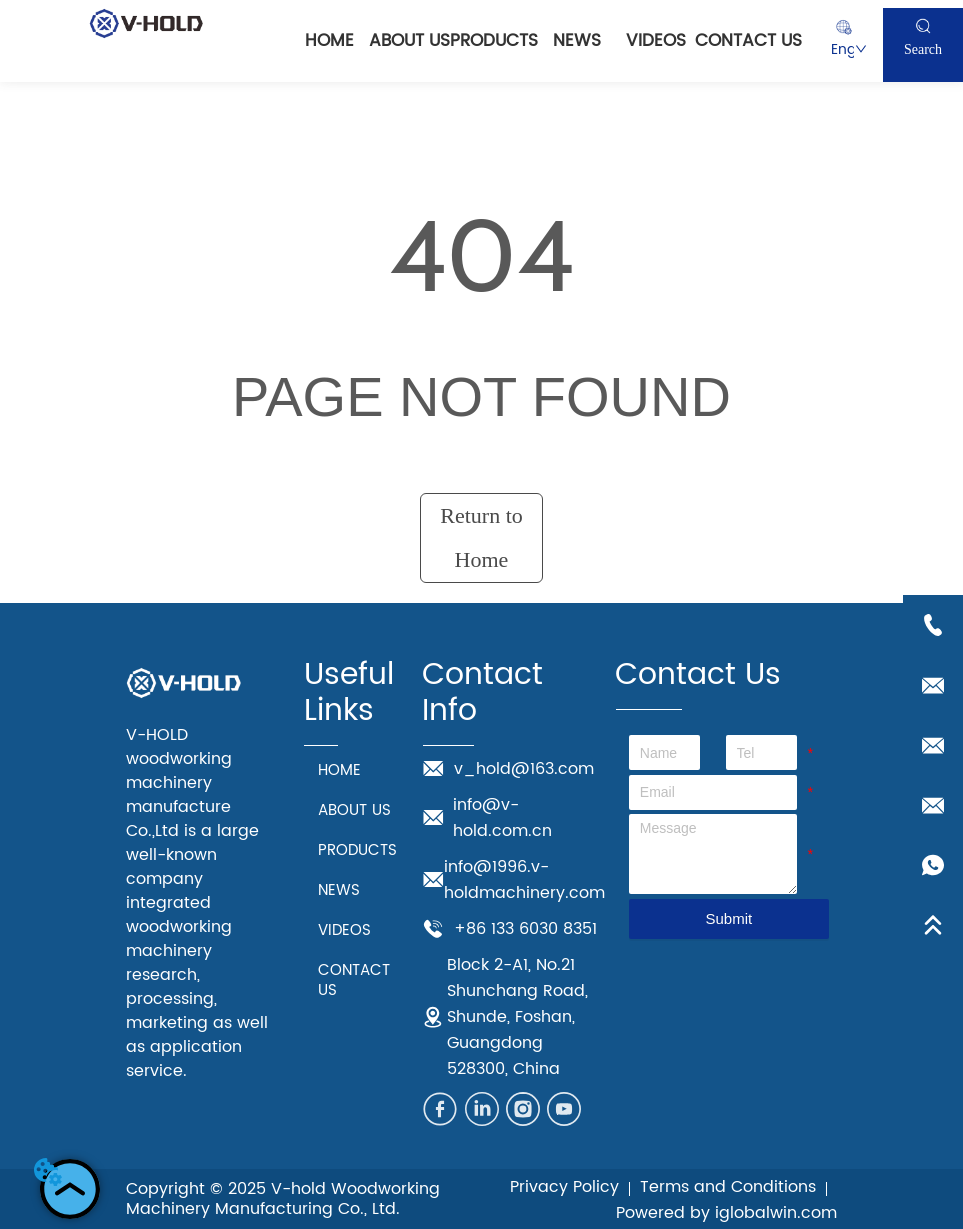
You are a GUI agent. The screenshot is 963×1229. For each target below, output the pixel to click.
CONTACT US (748, 41)
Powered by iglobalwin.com (726, 1213)
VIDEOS (656, 41)
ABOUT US (409, 41)
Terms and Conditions (728, 1187)
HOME (329, 41)
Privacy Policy (564, 1187)
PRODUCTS (494, 41)
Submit (728, 918)
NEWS (577, 41)
